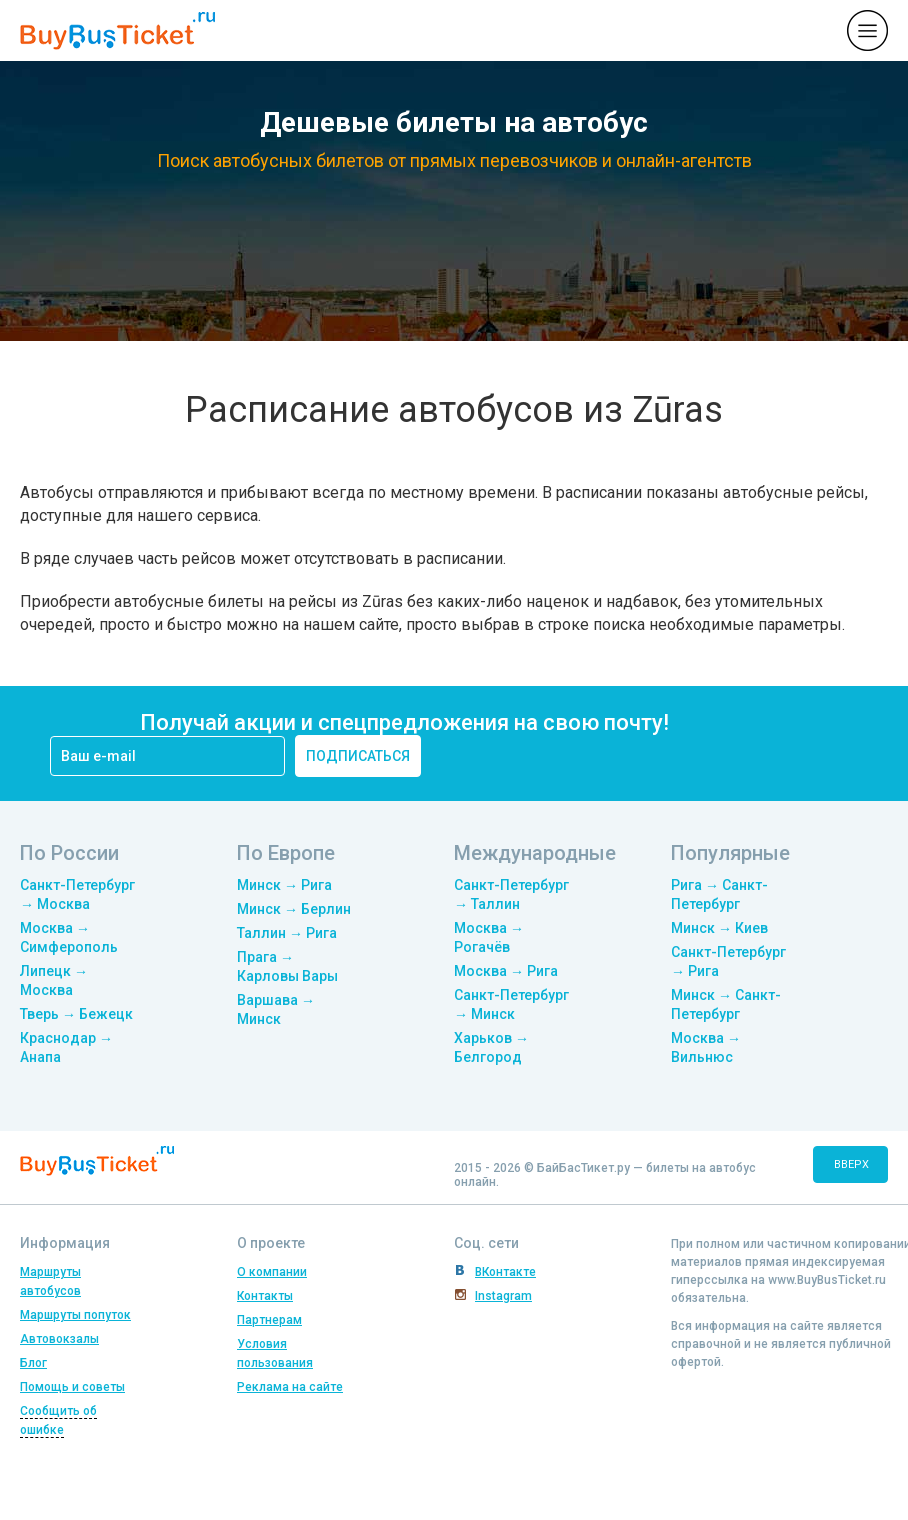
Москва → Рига (506, 971)
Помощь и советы (72, 1387)
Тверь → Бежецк (76, 1014)
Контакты (265, 1296)
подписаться (358, 756)
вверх (851, 1164)
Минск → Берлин (294, 909)
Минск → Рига (284, 885)
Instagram (503, 1296)
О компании (272, 1272)
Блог (33, 1363)
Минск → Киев (719, 928)
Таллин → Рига (287, 933)
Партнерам (269, 1320)
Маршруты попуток (75, 1315)
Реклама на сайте (290, 1387)
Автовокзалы (59, 1339)
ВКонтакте (505, 1272)
